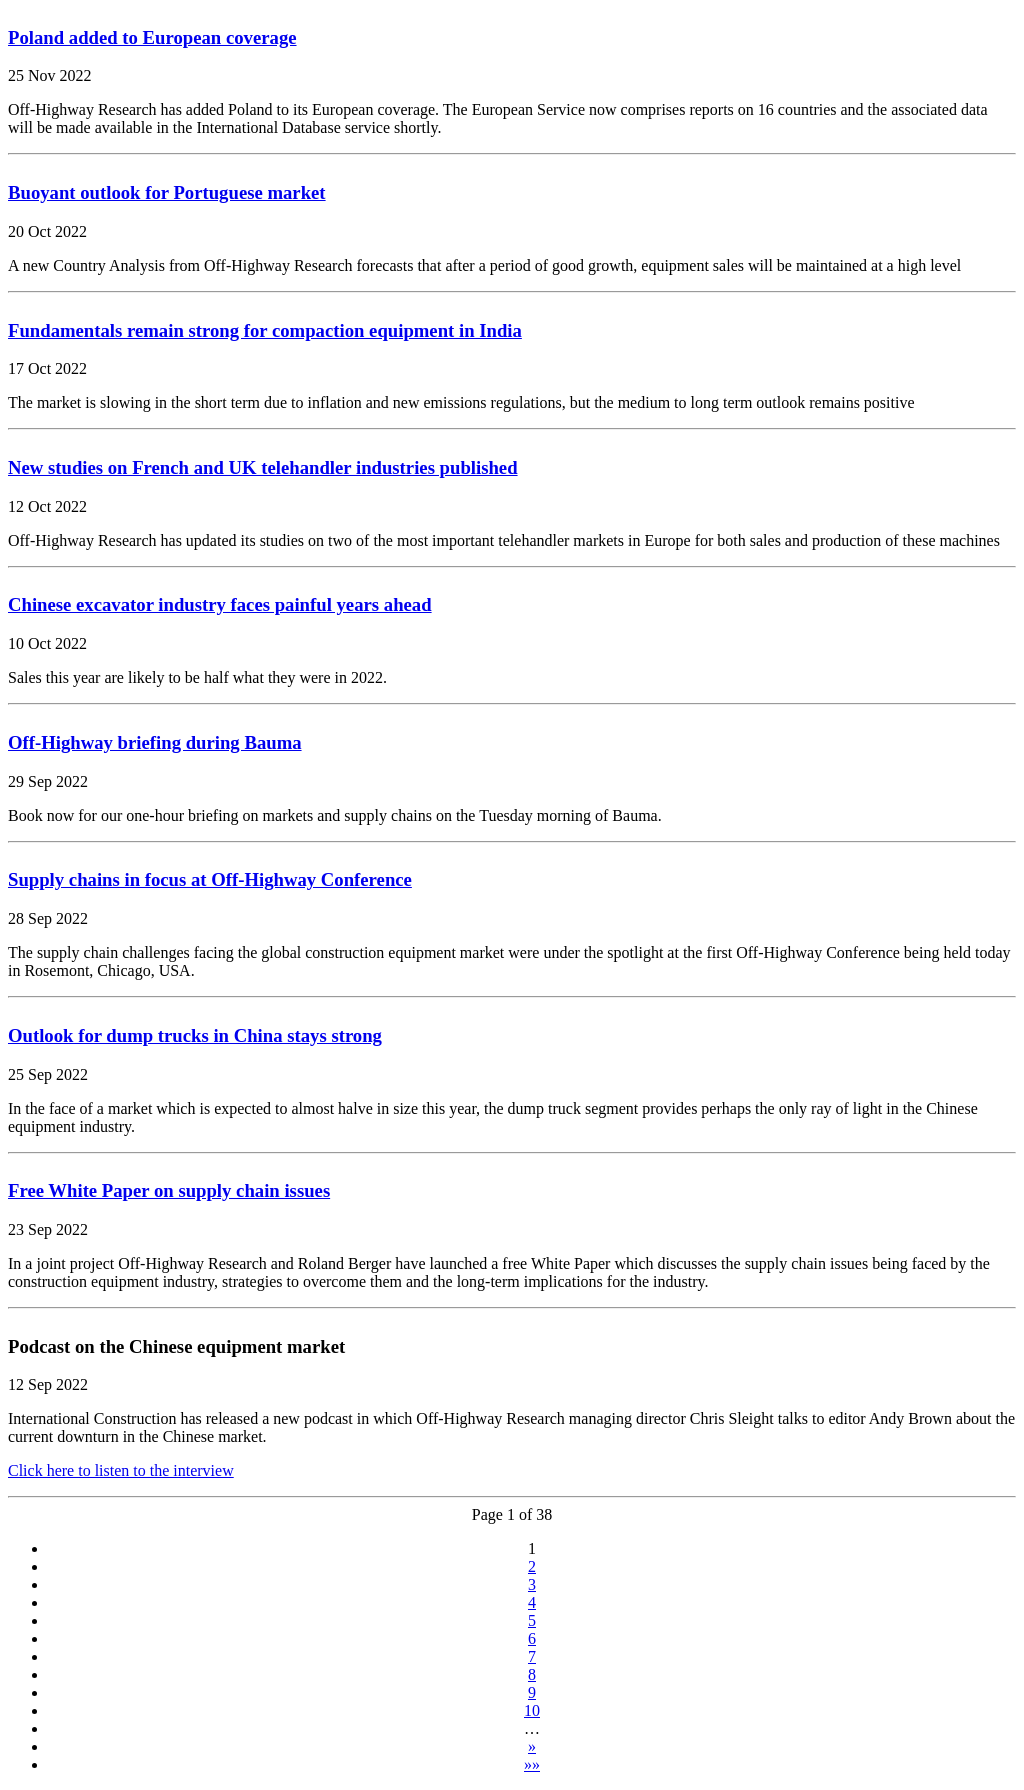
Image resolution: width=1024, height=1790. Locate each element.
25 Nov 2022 (50, 75)
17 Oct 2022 (47, 368)
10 (532, 1710)
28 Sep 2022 (48, 918)
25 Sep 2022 (48, 1074)
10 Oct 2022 (47, 643)
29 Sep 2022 (48, 781)
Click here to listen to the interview (121, 1470)
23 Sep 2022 (48, 1229)
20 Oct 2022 (47, 231)
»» (532, 1764)
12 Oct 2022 (47, 506)
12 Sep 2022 (48, 1384)
